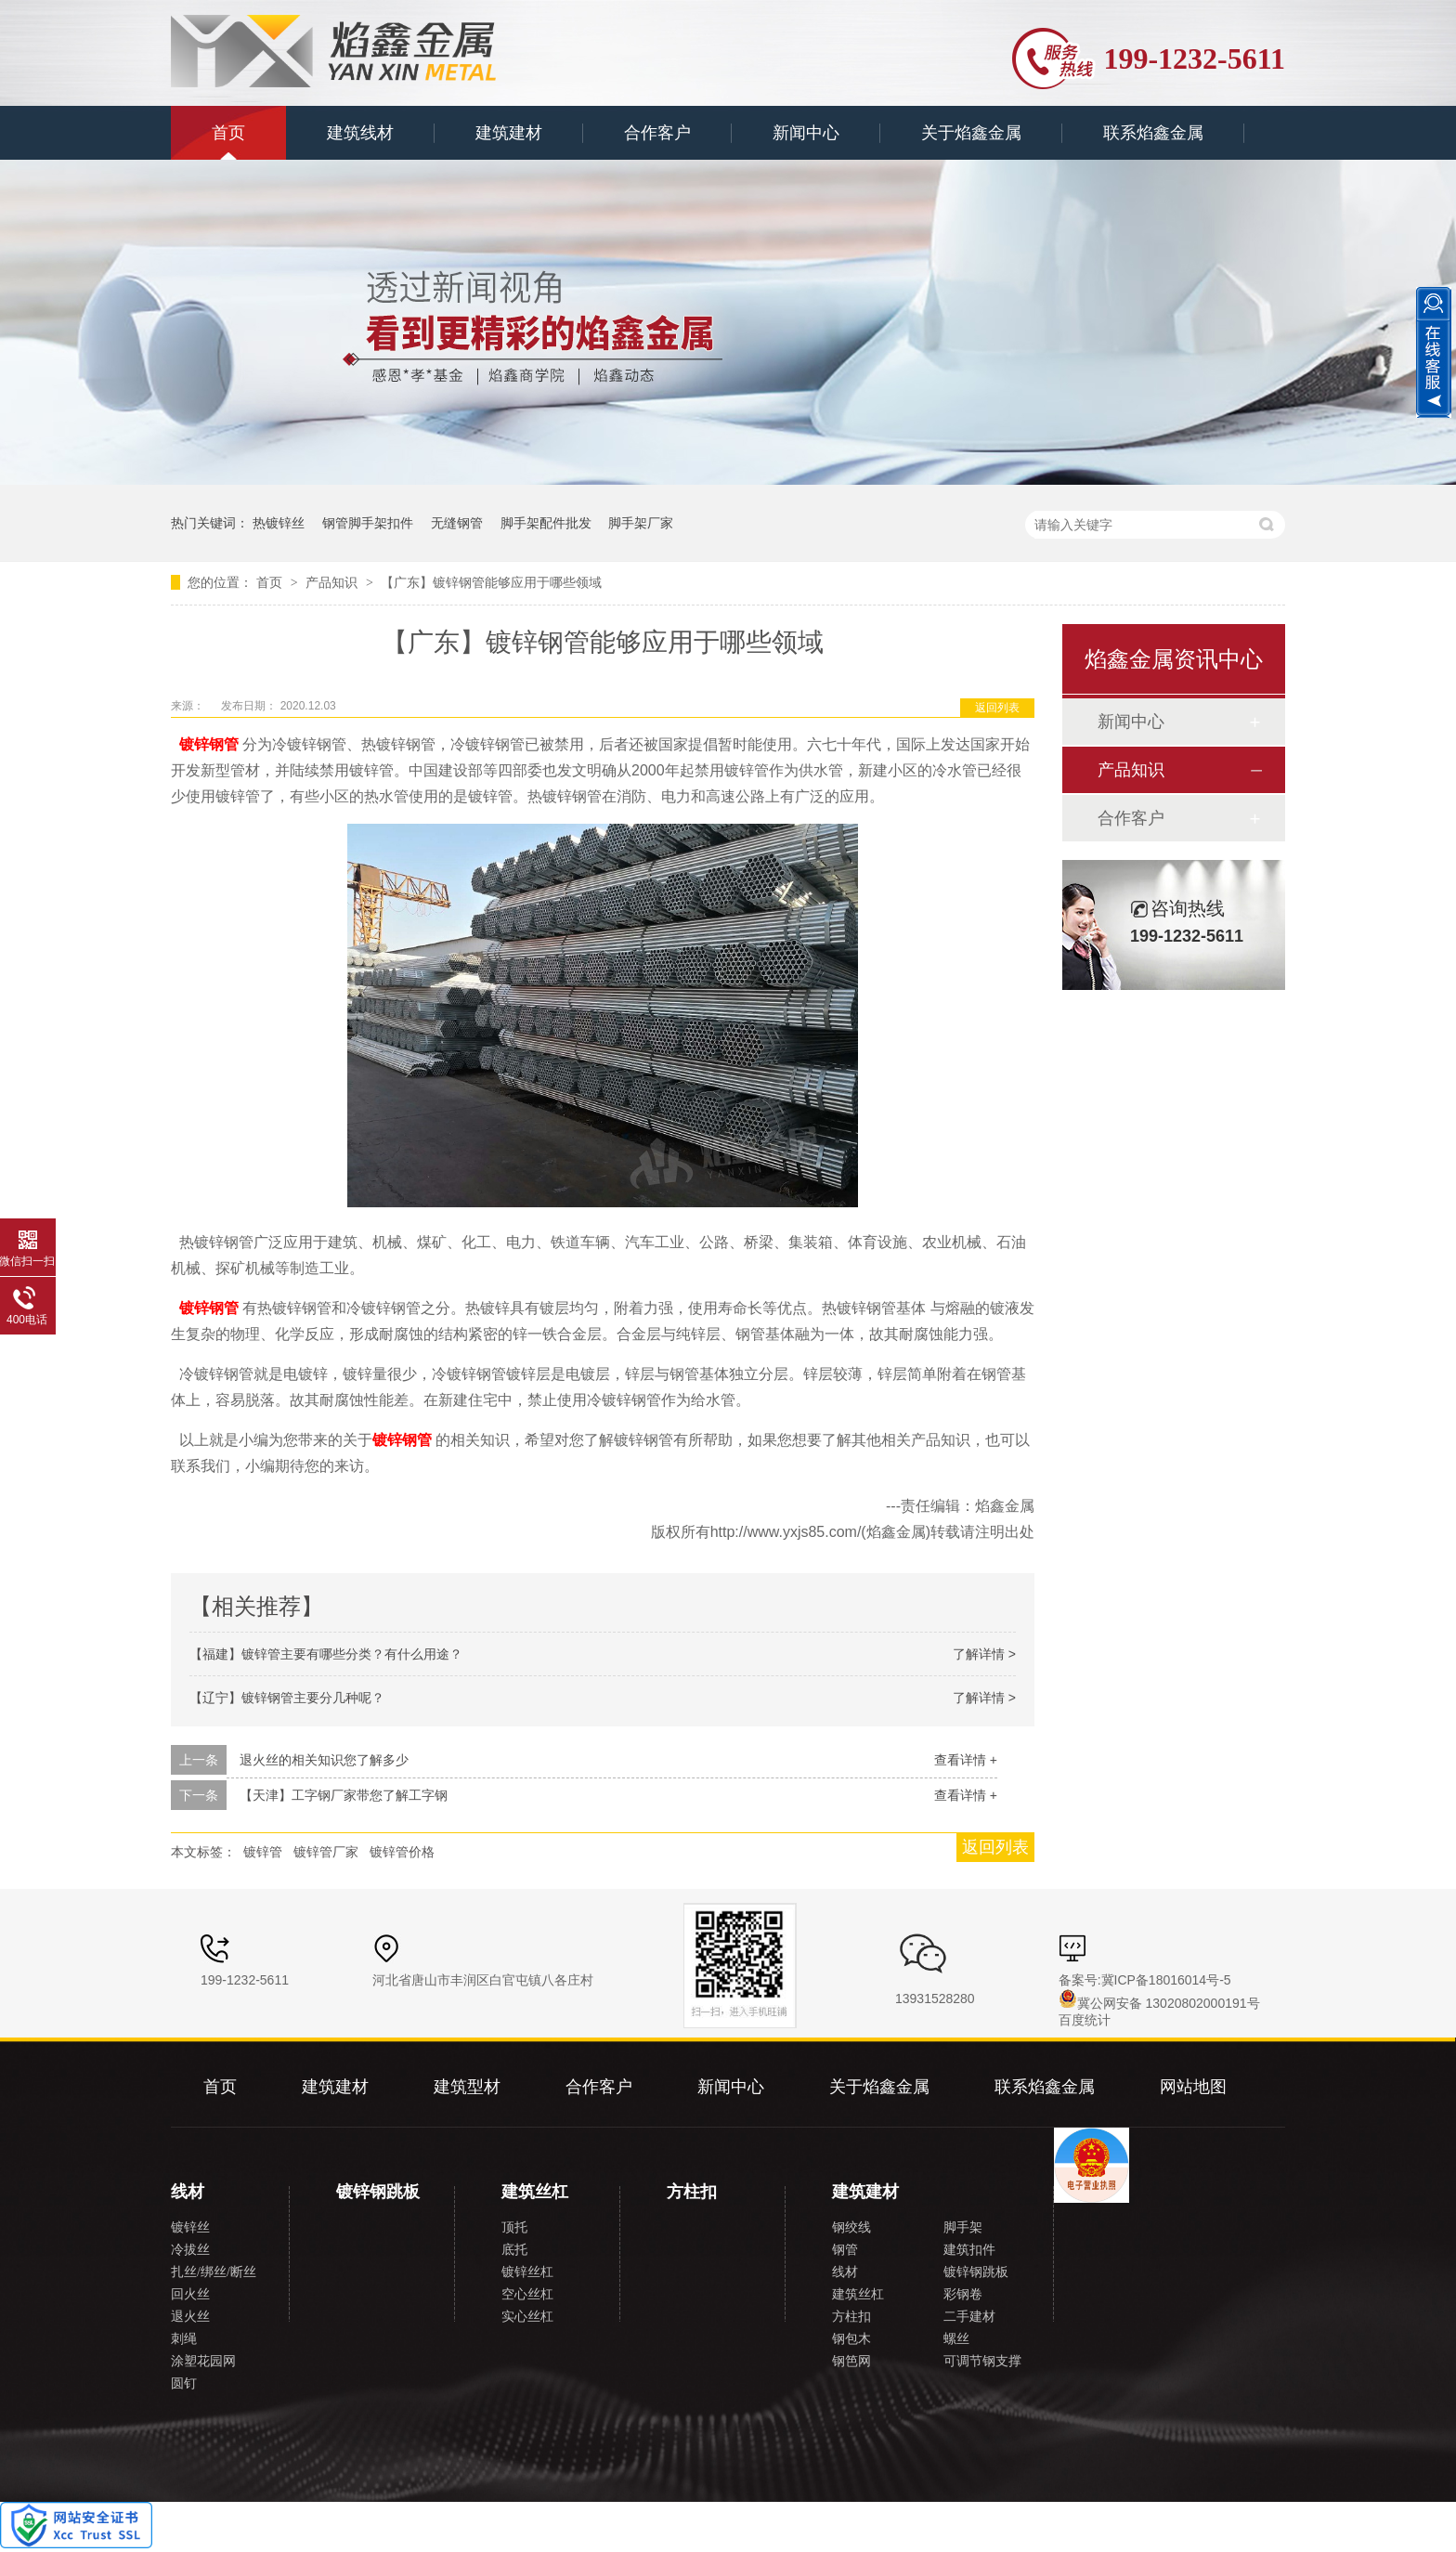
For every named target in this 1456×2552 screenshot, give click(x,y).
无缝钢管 (457, 522)
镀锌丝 (190, 2227)
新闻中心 (806, 133)
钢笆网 (851, 2361)
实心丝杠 (527, 2317)
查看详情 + (965, 1759)
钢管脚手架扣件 (367, 522)
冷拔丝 (190, 2250)
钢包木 (851, 2339)
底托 (514, 2250)
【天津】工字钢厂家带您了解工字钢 (344, 1795)
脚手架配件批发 (546, 522)
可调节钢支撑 (982, 2361)
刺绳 (184, 2339)
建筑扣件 (969, 2250)
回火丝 (190, 2294)
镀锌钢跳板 (378, 2191)
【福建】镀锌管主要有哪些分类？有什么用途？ (325, 1654)
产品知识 (333, 582)
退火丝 (190, 2317)
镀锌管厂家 (325, 1851)
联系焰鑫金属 (1153, 133)
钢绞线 (851, 2227)
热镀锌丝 (279, 522)
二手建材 (969, 2317)
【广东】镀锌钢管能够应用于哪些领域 (491, 582)
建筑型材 (467, 2086)
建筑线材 (360, 133)
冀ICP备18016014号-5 (1166, 1980)
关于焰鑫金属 (971, 133)
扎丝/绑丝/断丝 (213, 2272)
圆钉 (184, 2383)
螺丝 (956, 2339)
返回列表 (997, 707)
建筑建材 (508, 133)
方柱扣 (692, 2191)
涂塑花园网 (203, 2361)
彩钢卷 (962, 2294)
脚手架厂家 (640, 522)
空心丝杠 (527, 2294)
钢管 (845, 2250)
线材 (187, 2191)
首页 (228, 133)
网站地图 (1193, 2086)
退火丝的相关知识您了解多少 (324, 1759)
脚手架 (962, 2227)
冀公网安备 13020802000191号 (1159, 2003)
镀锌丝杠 (527, 2272)
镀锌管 (262, 1851)
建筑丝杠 (534, 2191)
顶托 (514, 2227)
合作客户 (657, 133)
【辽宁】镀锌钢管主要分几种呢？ (286, 1697)
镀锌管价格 (402, 1851)
